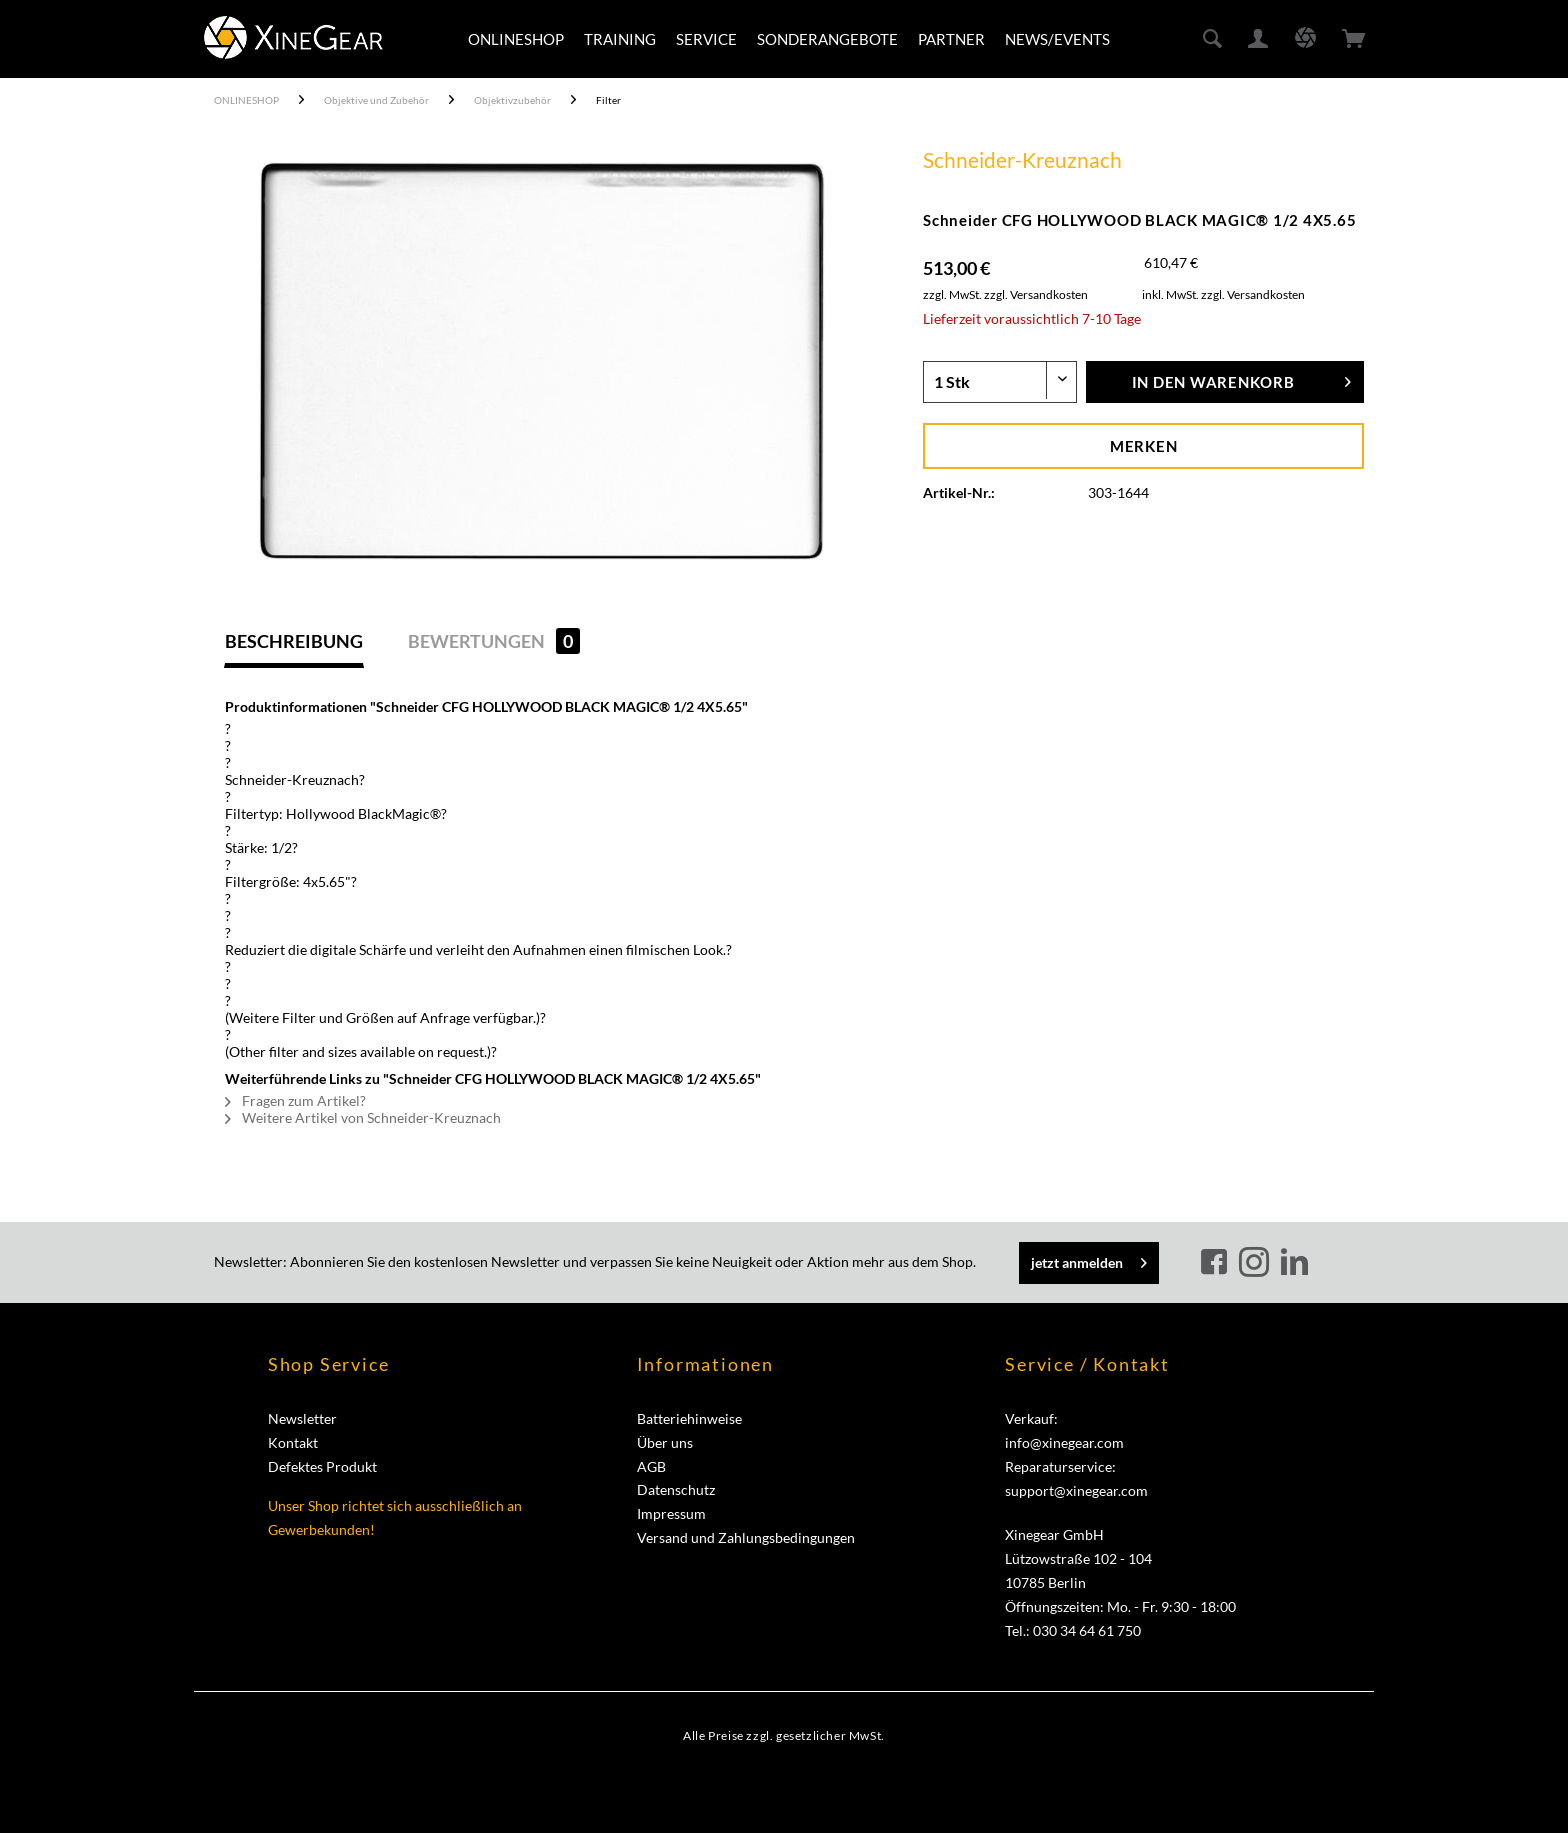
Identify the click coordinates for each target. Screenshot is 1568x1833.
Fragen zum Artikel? (295, 1100)
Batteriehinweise (689, 1418)
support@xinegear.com (1076, 1490)
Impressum (671, 1513)
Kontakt (293, 1442)
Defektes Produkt (322, 1466)
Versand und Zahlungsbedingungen (746, 1537)
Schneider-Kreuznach (1022, 159)
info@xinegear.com (1064, 1442)
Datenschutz (676, 1489)
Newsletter (302, 1418)
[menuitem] (516, 39)
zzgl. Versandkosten (1036, 294)
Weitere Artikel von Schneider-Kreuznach (363, 1117)
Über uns (665, 1442)
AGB (651, 1466)
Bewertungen (494, 641)
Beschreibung (294, 641)
